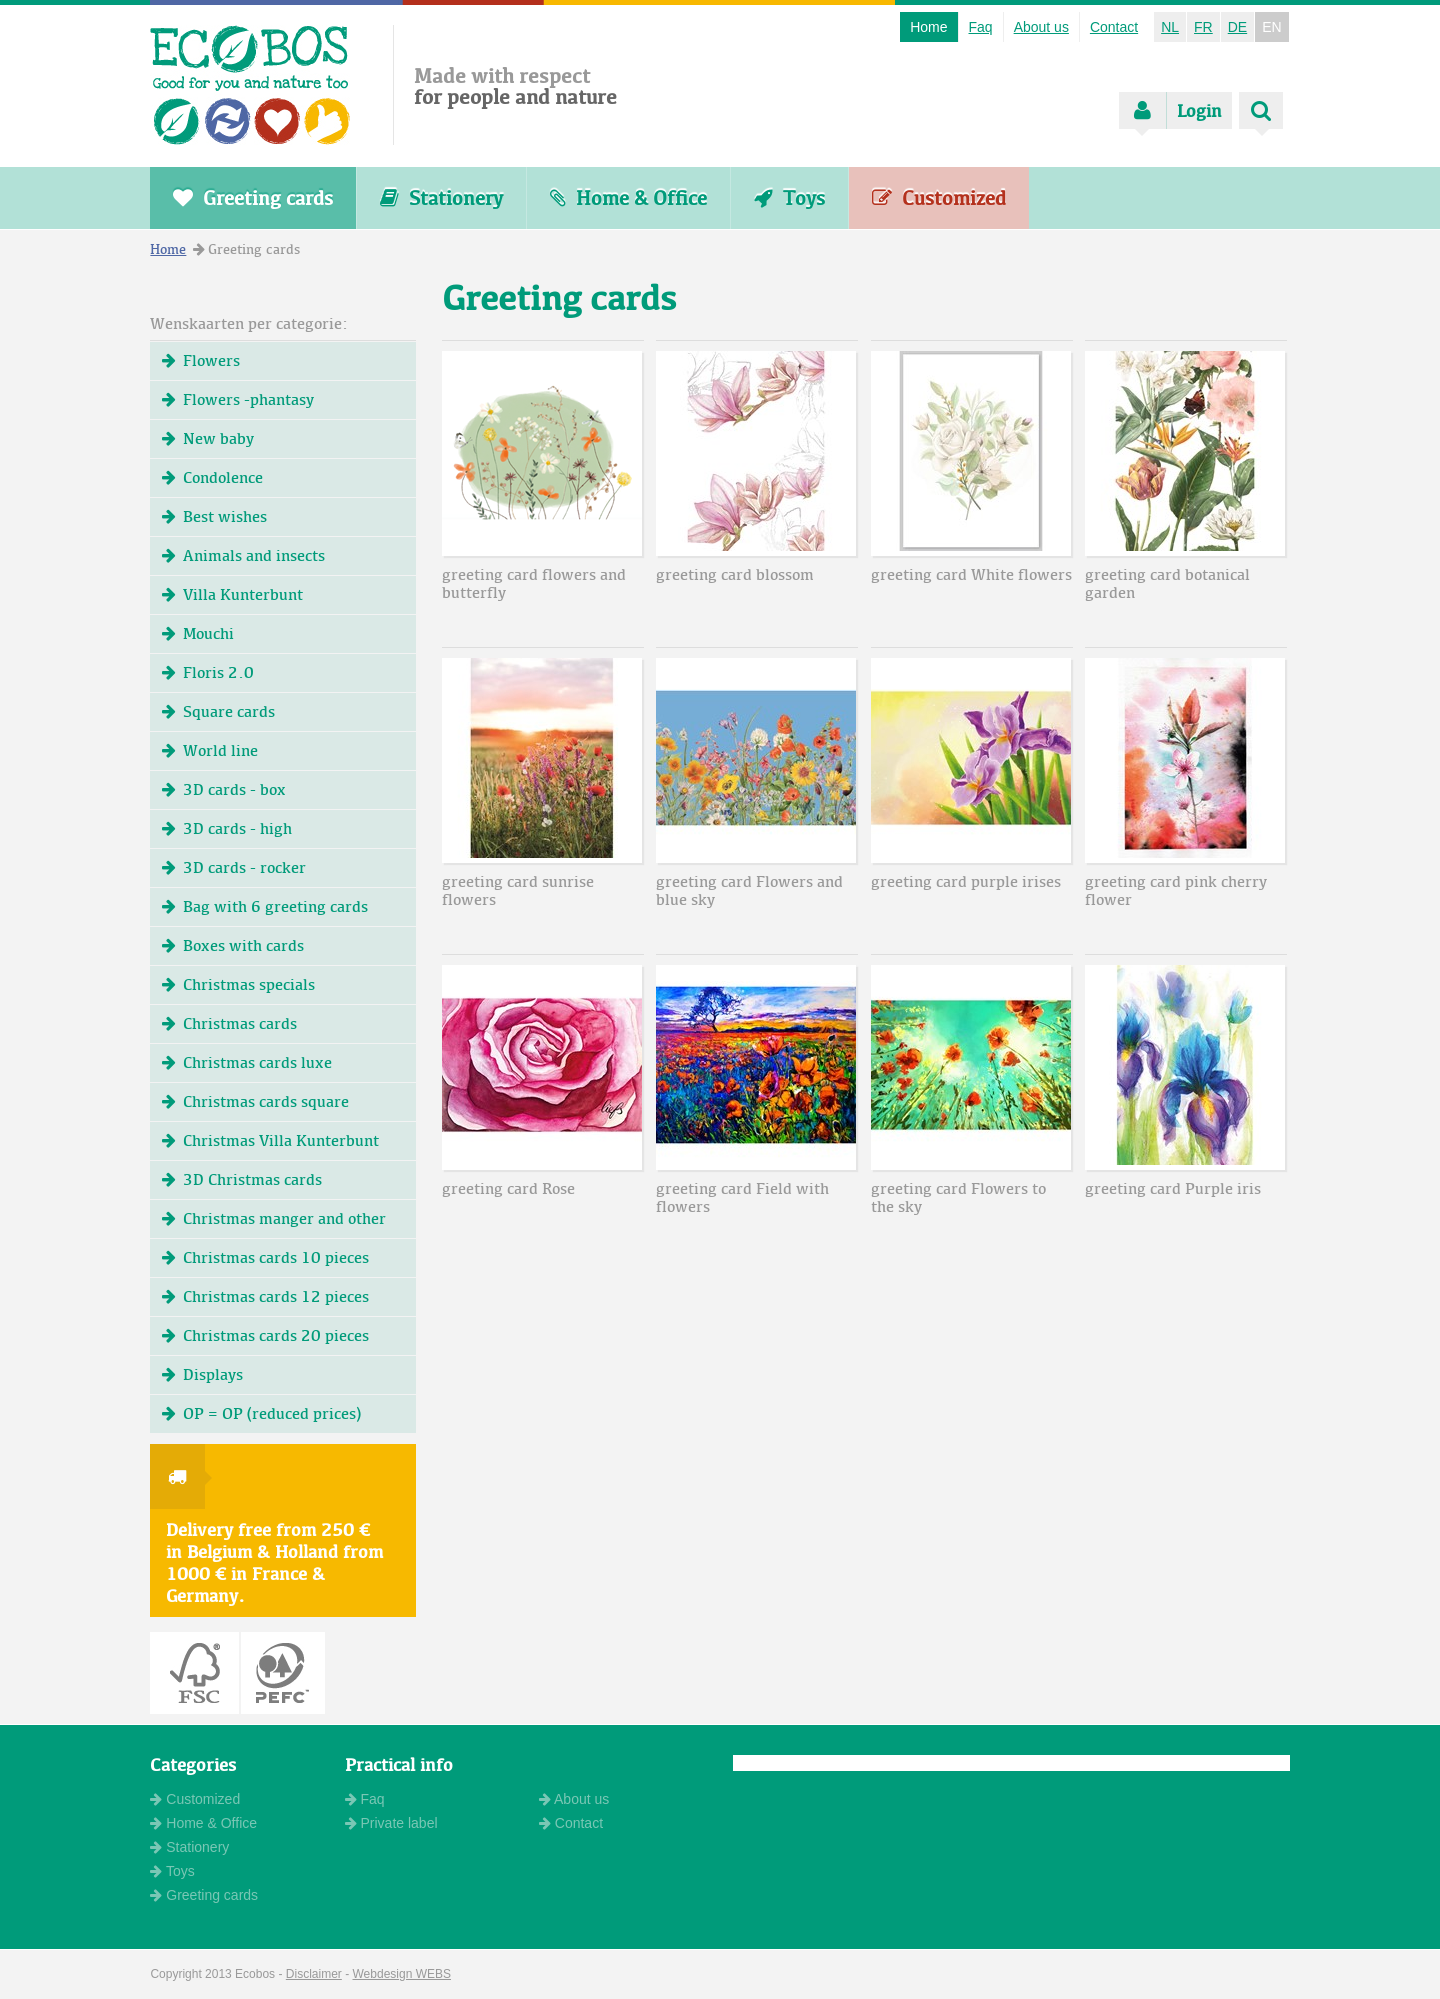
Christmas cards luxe (247, 1062)
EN (1271, 27)
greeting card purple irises (966, 881)
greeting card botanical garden (1167, 583)
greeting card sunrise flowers (518, 890)
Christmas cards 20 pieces (265, 1335)
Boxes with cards (233, 945)
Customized (939, 198)
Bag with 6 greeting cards (265, 906)
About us (1041, 27)
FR (1203, 27)
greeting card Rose (508, 1188)
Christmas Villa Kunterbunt (270, 1140)
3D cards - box (224, 789)
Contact (1114, 27)
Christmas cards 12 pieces (265, 1296)
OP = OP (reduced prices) (261, 1413)
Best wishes (214, 516)
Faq (981, 27)
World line (210, 750)
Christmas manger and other (274, 1218)
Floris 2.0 (208, 672)
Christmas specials (238, 984)
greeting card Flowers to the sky (958, 1197)
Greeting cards (253, 198)
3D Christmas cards (242, 1179)
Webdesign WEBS (402, 1974)
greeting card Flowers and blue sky (749, 890)
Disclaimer (314, 1974)
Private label (391, 1823)
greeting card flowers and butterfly (534, 583)
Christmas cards (229, 1023)
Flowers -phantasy (238, 399)
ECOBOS (250, 85)
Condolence (212, 477)
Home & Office (628, 198)
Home (928, 27)
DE (1237, 27)
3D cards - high (227, 828)
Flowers (201, 360)
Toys (789, 198)
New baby (208, 438)
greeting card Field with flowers (742, 1197)
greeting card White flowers (971, 574)
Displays (202, 1374)
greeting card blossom (735, 574)
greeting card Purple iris (1173, 1188)
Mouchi (198, 633)
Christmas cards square (255, 1101)
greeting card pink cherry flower (1176, 890)
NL (1170, 27)
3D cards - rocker (234, 867)
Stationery (441, 198)
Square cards (218, 711)
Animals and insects (243, 555)
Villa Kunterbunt (232, 594)
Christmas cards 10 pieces (265, 1257)
